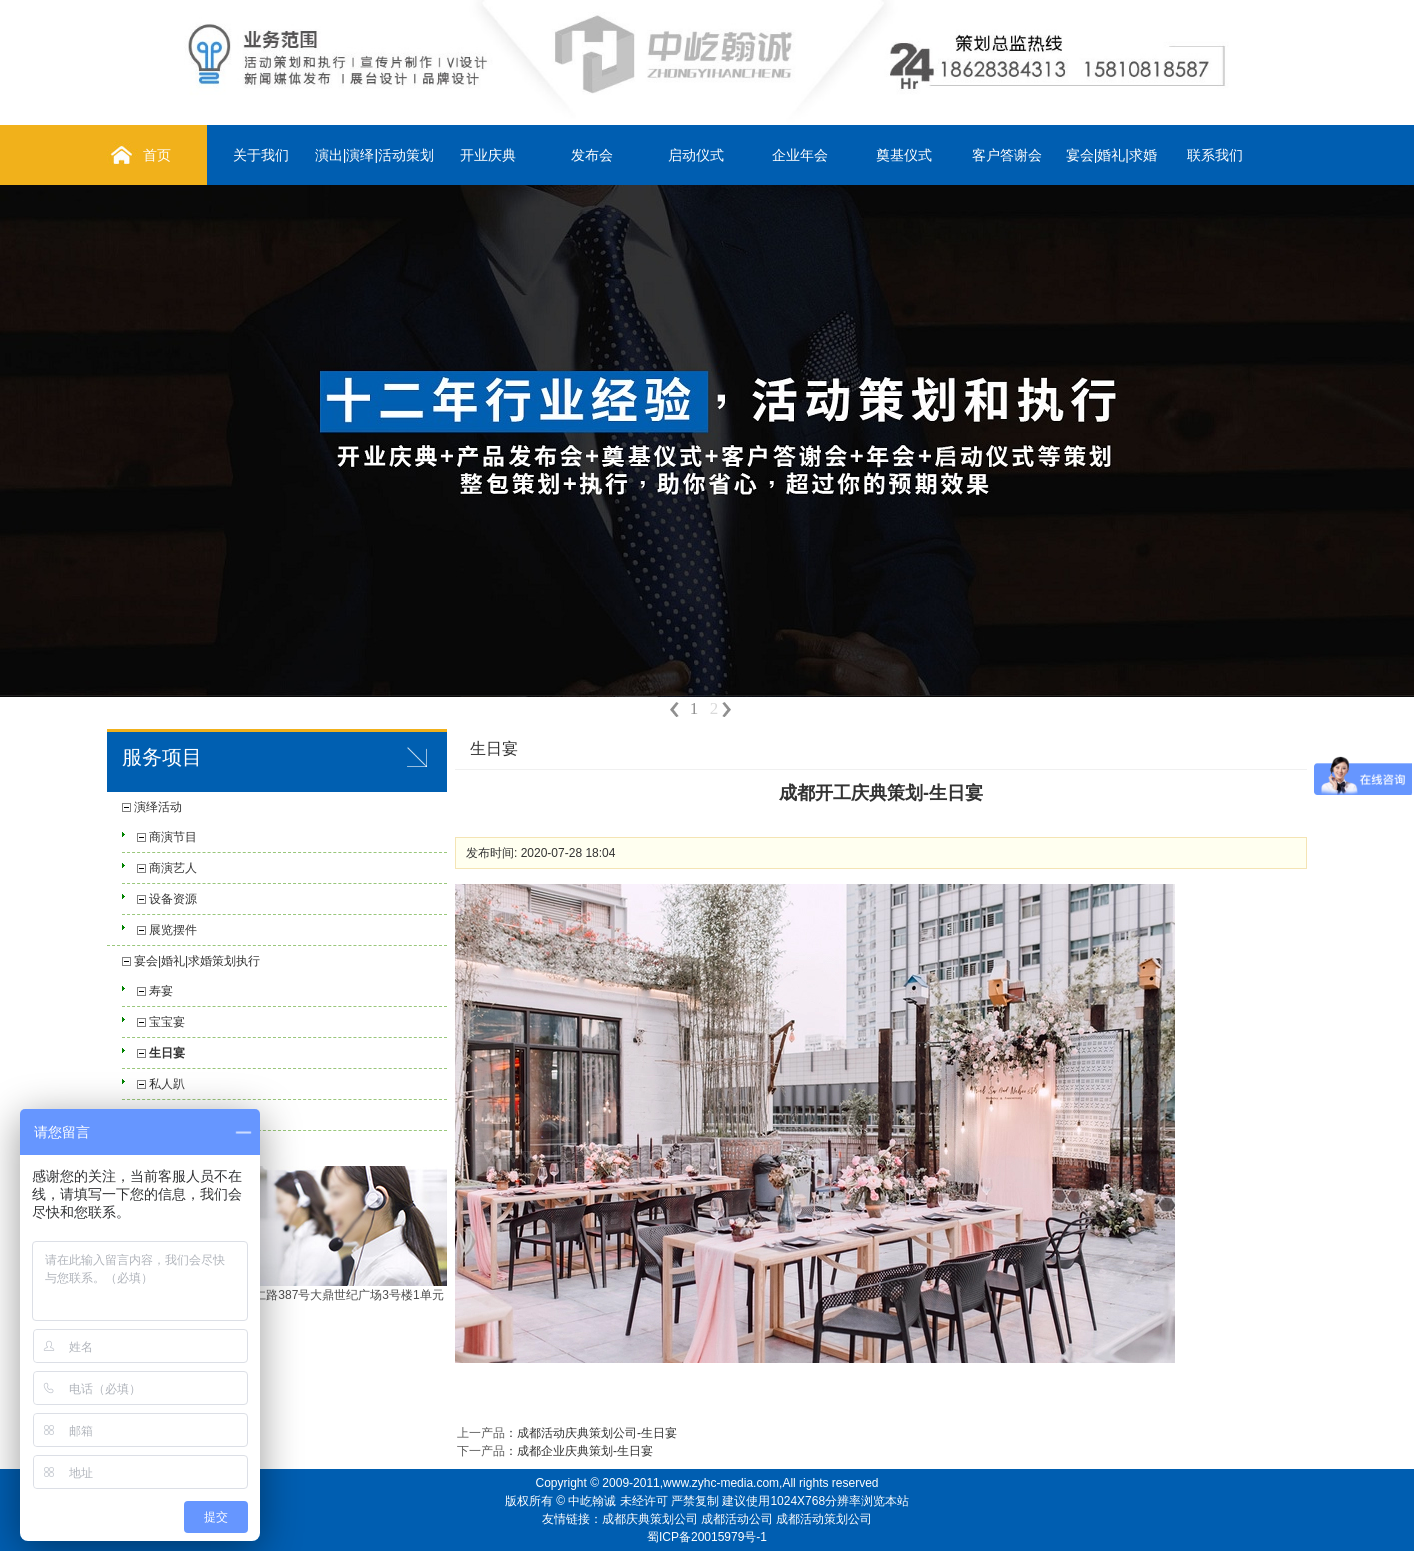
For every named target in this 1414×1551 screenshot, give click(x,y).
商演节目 (173, 837)
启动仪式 (696, 155)
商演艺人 (173, 868)
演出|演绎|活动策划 (374, 155)
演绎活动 (158, 807)
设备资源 (173, 899)
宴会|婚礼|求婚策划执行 (197, 961)
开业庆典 (488, 155)
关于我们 (261, 155)
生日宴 (167, 1053)
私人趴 (167, 1084)
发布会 (592, 155)
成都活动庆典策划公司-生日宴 (597, 1433)
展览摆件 (173, 930)
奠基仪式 (904, 155)
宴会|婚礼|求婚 (1111, 155)
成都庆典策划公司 (650, 1519)
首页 (157, 155)
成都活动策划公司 (824, 1519)
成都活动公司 (737, 1519)
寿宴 (161, 991)
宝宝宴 (167, 1022)
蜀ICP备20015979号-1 (707, 1537)
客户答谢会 (1007, 155)
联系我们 (1215, 155)
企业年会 (800, 155)
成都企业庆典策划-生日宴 (585, 1451)
